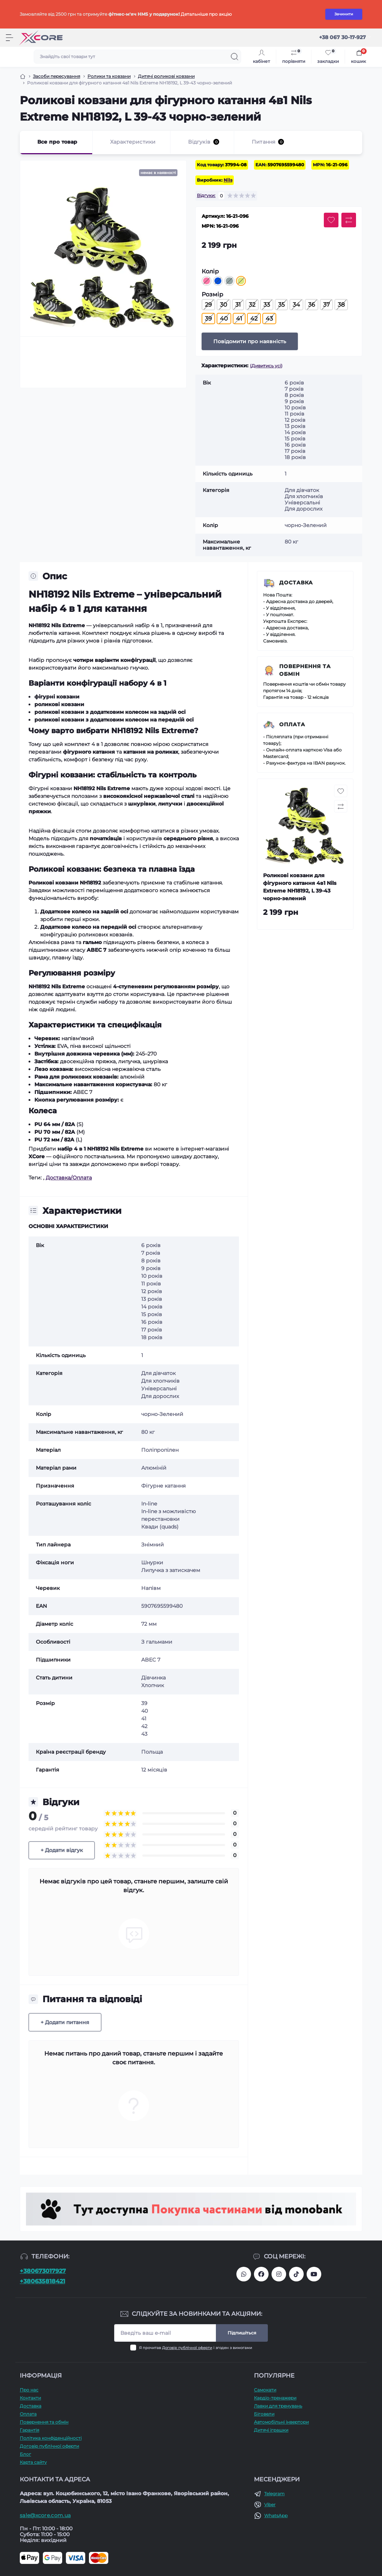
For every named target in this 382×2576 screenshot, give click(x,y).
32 (252, 304)
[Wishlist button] (331, 220)
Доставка (296, 582)
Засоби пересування (56, 76)
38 (341, 304)
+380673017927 (43, 2271)
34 (296, 304)
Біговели (264, 2414)
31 (238, 304)
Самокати (265, 2390)
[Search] (234, 57)
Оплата (292, 724)
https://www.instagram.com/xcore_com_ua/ (278, 2274)
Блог (25, 2454)
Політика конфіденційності (51, 2438)
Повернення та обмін (305, 670)
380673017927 (243, 2274)
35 (281, 304)
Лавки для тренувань (278, 2406)
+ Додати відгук (62, 1850)
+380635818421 (42, 2281)
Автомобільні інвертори (281, 2422)
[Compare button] (348, 220)
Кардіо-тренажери (275, 2398)
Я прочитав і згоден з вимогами (195, 2347)
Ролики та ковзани (109, 76)
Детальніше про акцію (206, 14)
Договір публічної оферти (187, 2347)
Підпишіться (242, 2333)
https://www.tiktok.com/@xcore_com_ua (296, 2274)
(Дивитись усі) (266, 365)
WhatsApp (276, 2515)
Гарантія (29, 2430)
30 (223, 304)
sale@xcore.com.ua (45, 2515)
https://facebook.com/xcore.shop (261, 2274)
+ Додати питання (65, 2022)
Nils (228, 180)
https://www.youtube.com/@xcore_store (314, 2274)
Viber (270, 2504)
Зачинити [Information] (343, 14)
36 (311, 304)
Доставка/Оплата (69, 1177)
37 (326, 304)
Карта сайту (33, 2462)
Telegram (274, 2493)
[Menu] (9, 37)
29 (208, 304)
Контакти (30, 2398)
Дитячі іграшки (271, 2430)
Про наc (29, 2390)
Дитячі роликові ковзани (166, 76)
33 (266, 304)
